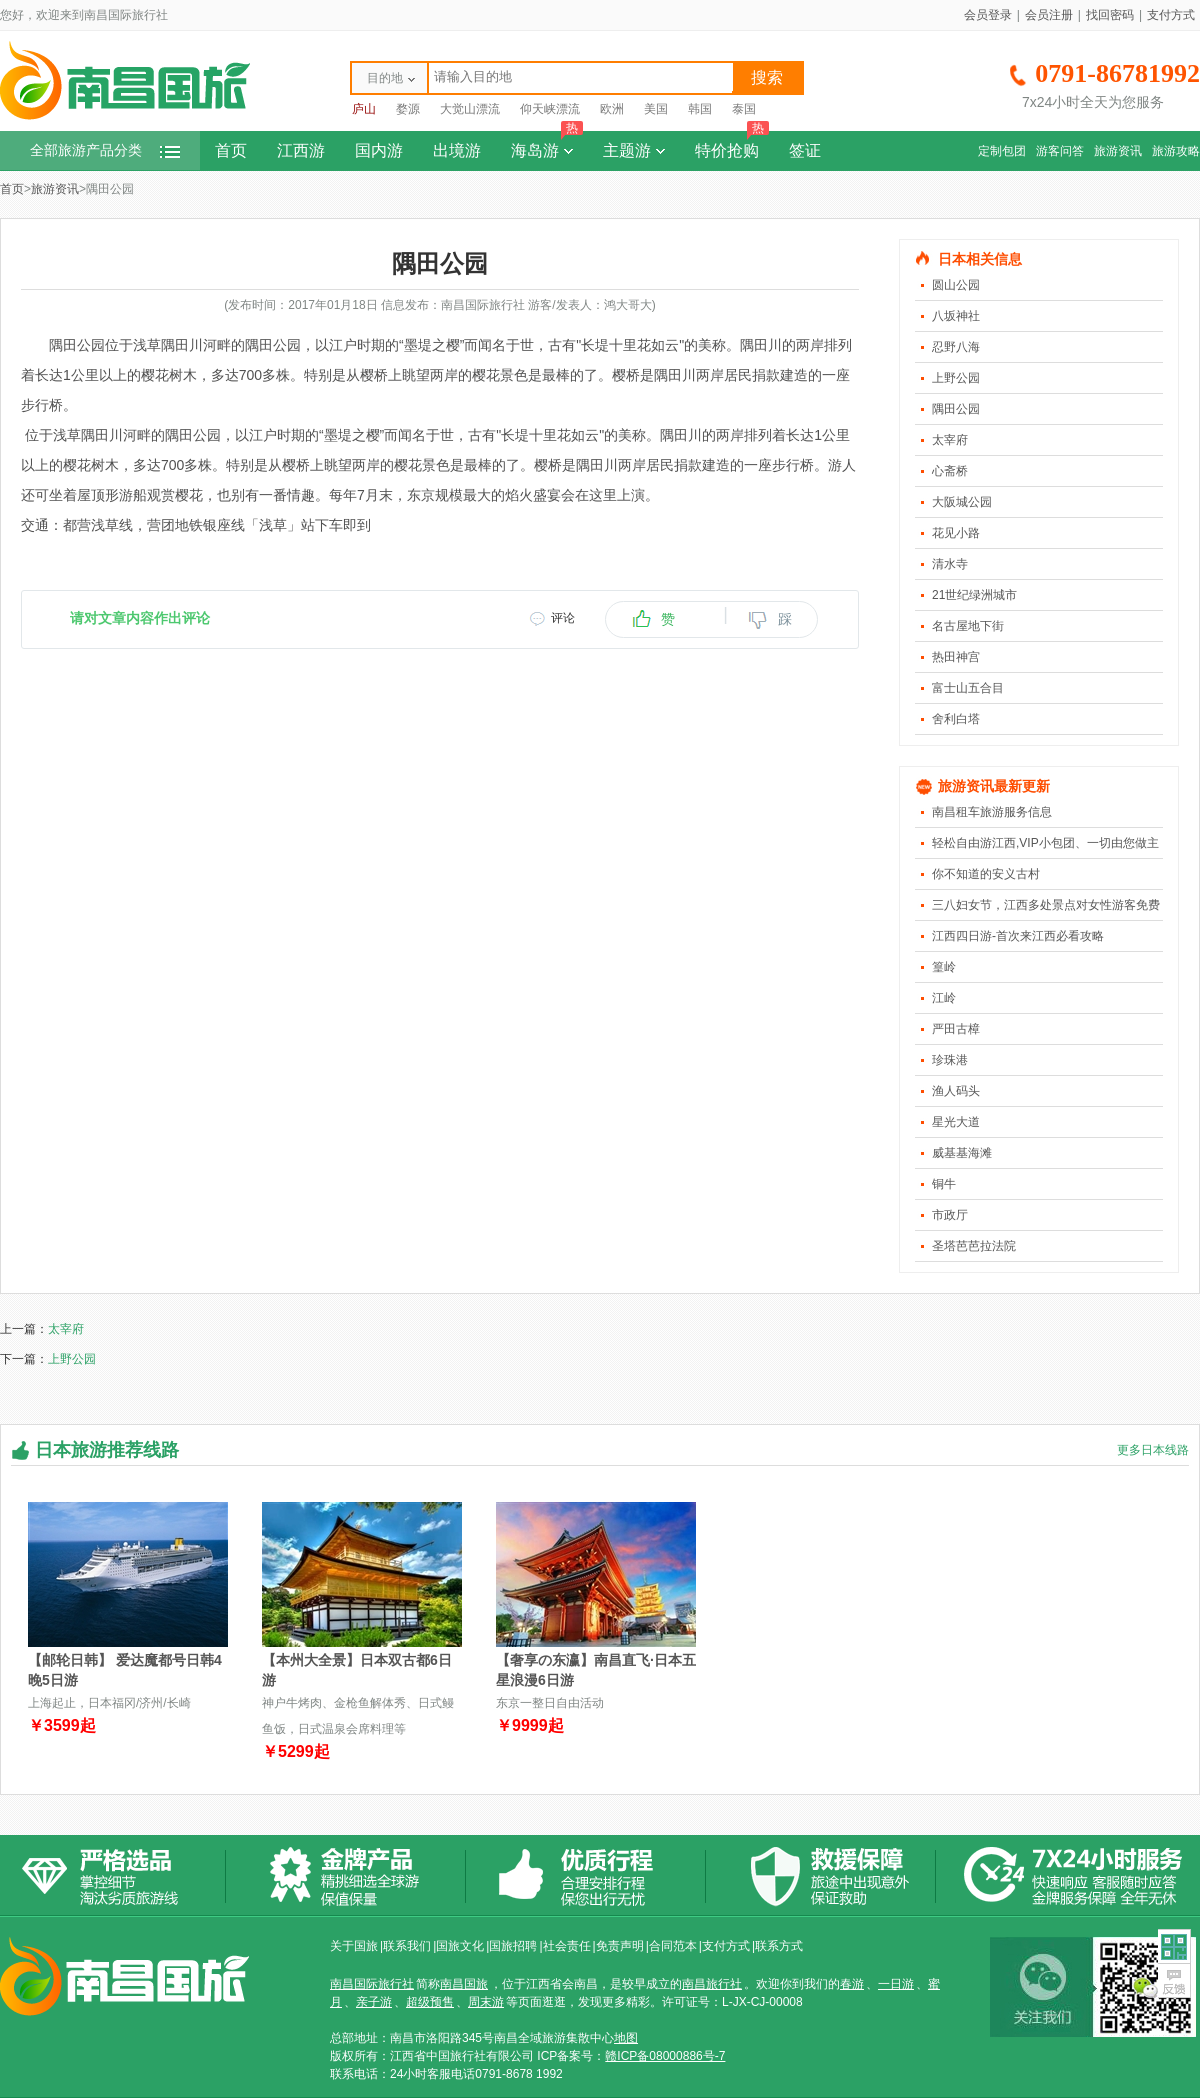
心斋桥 (950, 471)
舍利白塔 (956, 719)
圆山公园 (956, 285)
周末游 (486, 2002)
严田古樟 (956, 1029)
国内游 (379, 150)
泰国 (744, 109)
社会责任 (567, 1946)
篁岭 (944, 967)
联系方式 (779, 1946)
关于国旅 (354, 1946)
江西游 (301, 150)
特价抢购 (732, 145)
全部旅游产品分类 (105, 150)
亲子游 (374, 2002)
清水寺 (950, 564)
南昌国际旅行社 (372, 1984)
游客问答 (1060, 151)
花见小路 (956, 533)
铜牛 (944, 1184)
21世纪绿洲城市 (974, 595)
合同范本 (673, 1946)
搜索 (767, 77)
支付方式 (1171, 15)
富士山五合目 (968, 688)
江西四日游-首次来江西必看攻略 (1018, 936)
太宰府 (950, 440)
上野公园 (956, 378)
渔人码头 (956, 1091)
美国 (656, 109)
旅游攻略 (1176, 151)
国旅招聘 (513, 1946)
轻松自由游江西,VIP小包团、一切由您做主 (1045, 843)
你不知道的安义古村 (986, 874)
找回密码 (1110, 15)
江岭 (944, 998)
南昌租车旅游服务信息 (992, 812)
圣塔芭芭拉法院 (974, 1246)
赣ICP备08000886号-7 (665, 2056)
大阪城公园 (962, 502)
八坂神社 (956, 316)
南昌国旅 (464, 1984)
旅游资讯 (1118, 151)
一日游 (896, 1984)
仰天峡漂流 (550, 109)
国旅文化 (460, 1946)
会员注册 (1049, 15)
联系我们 (407, 1946)
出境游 (457, 150)
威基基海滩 (962, 1153)
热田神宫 (956, 657)
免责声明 (620, 1946)
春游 (852, 1984)
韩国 (700, 109)
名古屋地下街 (968, 626)
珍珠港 (950, 1060)
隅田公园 (956, 409)
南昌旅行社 (712, 1984)
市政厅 (950, 1215)
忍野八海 (956, 347)
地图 (626, 2038)
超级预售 (430, 2002)
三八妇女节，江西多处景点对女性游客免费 (1046, 905)
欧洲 (612, 109)
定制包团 (1002, 151)
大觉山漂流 (470, 109)
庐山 (364, 109)
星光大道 (956, 1122)
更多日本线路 (1153, 1450)
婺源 (408, 109)
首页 (231, 150)
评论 (563, 618)
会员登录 (988, 15)
